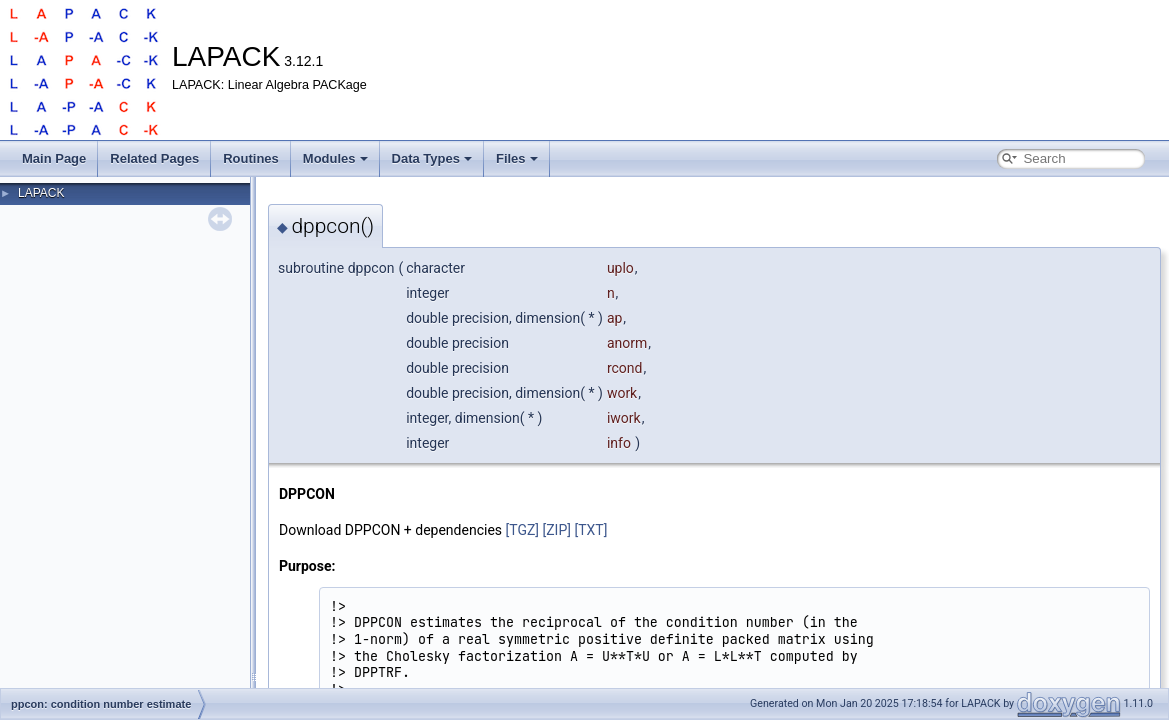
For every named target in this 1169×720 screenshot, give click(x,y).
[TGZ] (523, 530)
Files (517, 158)
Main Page (54, 158)
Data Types (432, 158)
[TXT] (590, 530)
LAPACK (41, 193)
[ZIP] (557, 530)
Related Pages (154, 158)
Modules (335, 158)
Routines (251, 158)
